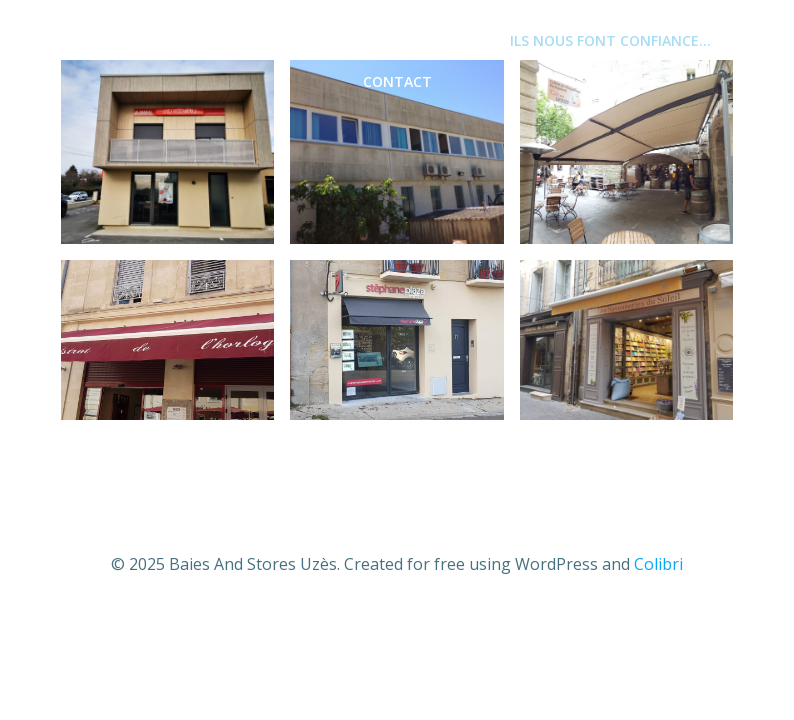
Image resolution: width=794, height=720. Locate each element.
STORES (337, 40)
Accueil (111, 40)
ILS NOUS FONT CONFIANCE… (610, 40)
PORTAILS (437, 40)
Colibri (658, 564)
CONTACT (397, 81)
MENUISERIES (224, 40)
